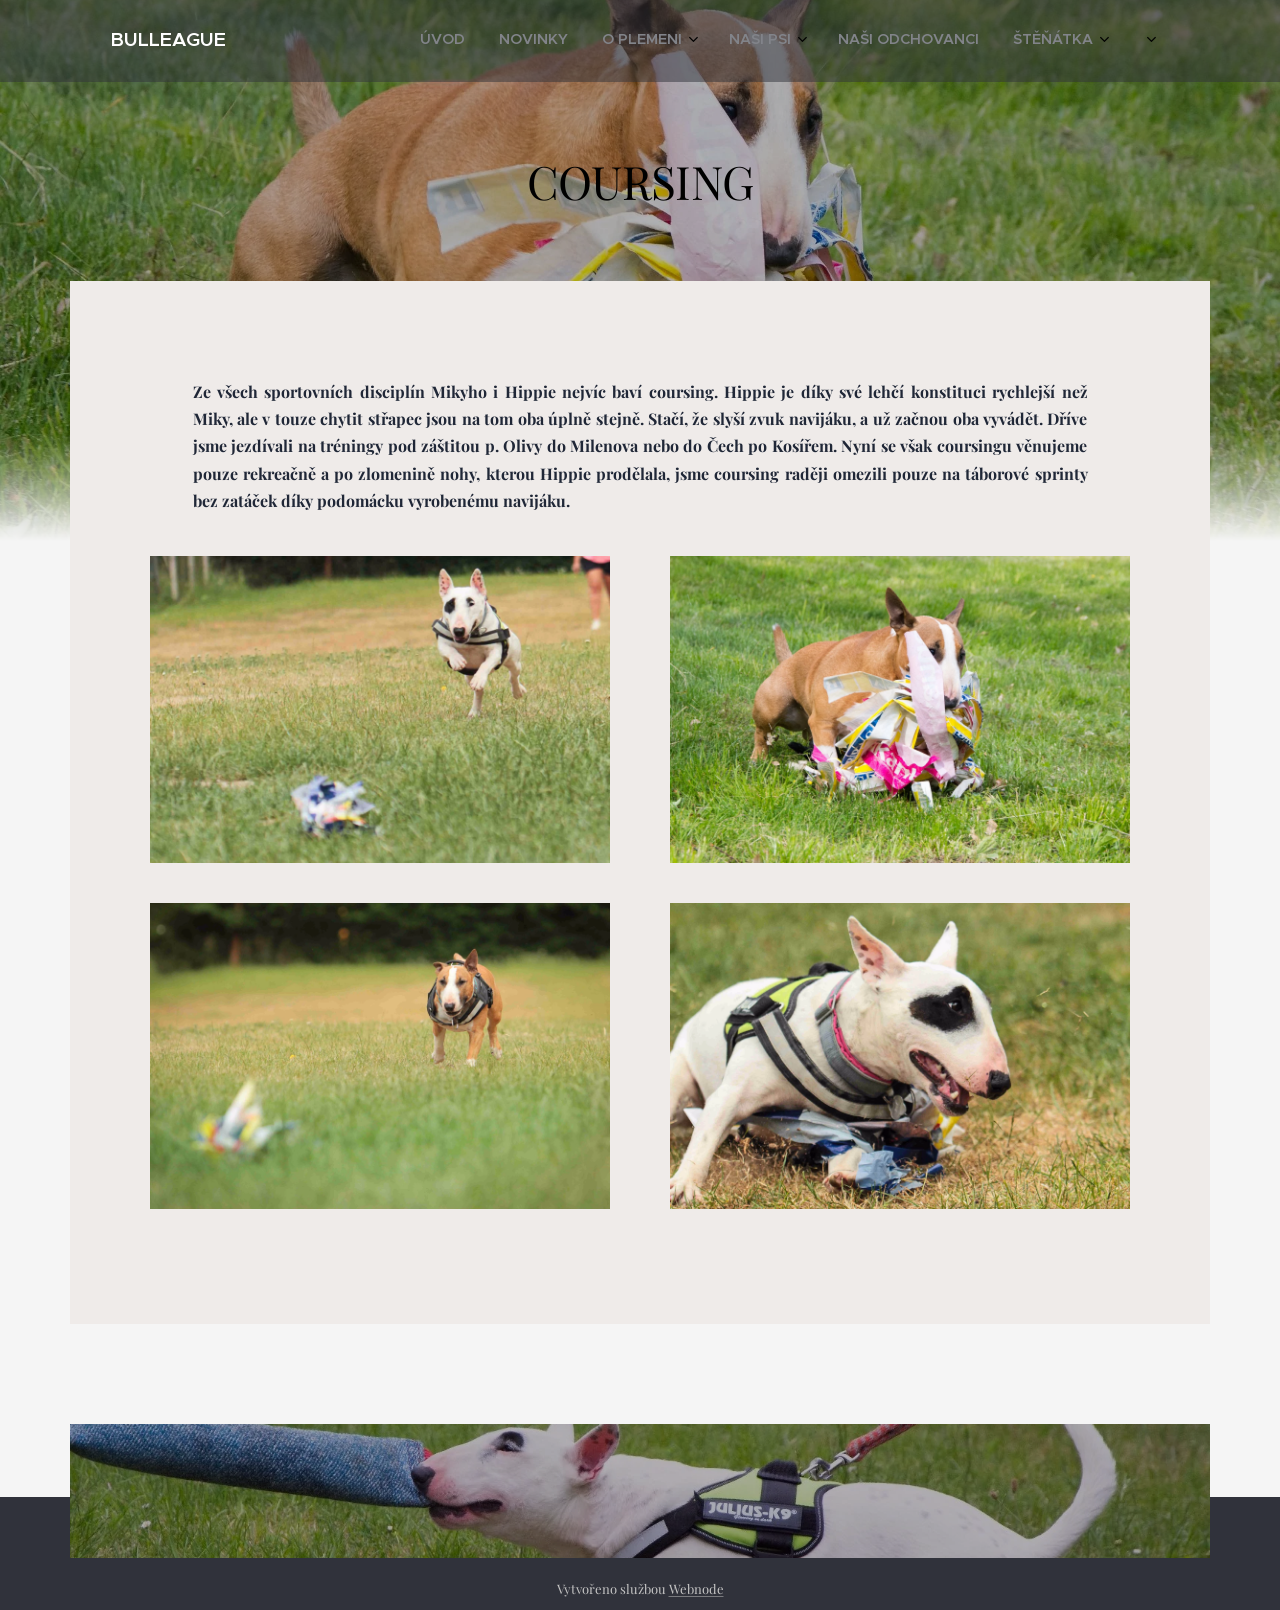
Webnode (696, 1588)
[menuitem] (863, 41)
